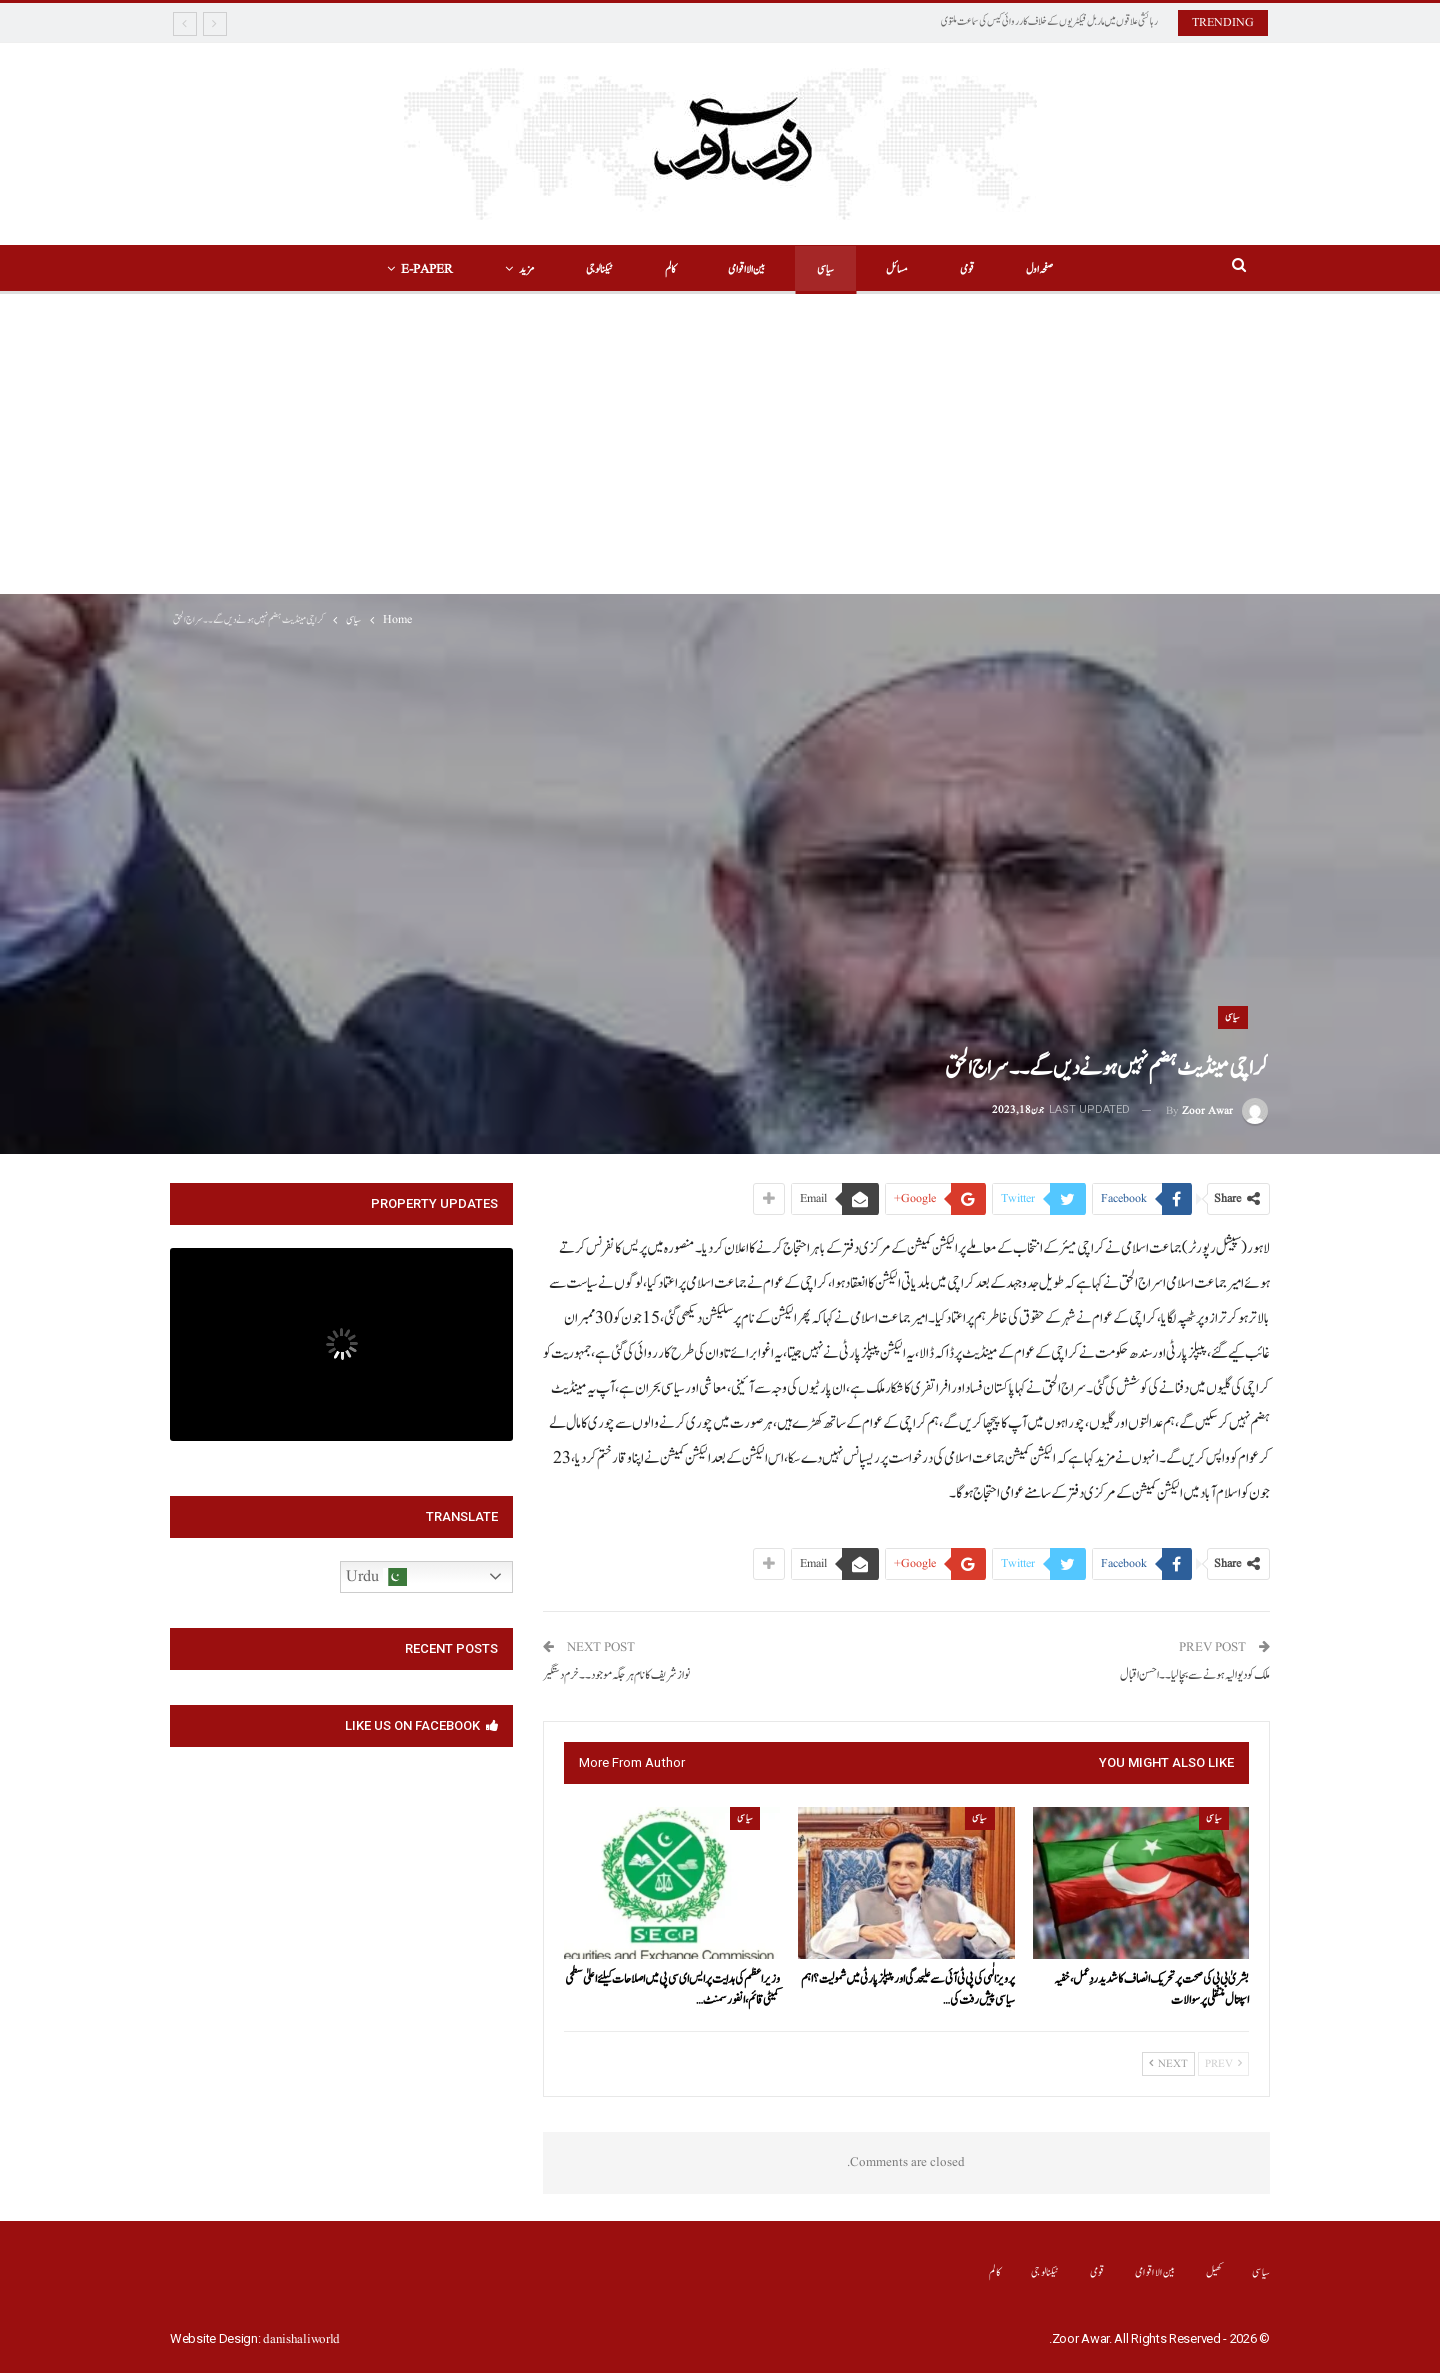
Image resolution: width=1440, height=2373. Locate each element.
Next (1168, 2064)
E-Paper (415, 269)
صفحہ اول (1051, 269)
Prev (1223, 2064)
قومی (976, 269)
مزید (517, 269)
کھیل (1214, 2272)
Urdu (376, 1577)
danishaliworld (301, 2339)
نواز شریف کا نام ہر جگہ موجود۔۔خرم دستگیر (616, 1675)
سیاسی (828, 269)
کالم (667, 269)
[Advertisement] (720, 444)
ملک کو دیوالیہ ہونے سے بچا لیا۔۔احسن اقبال (1195, 1675)
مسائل (903, 269)
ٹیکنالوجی (593, 269)
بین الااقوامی (746, 269)
